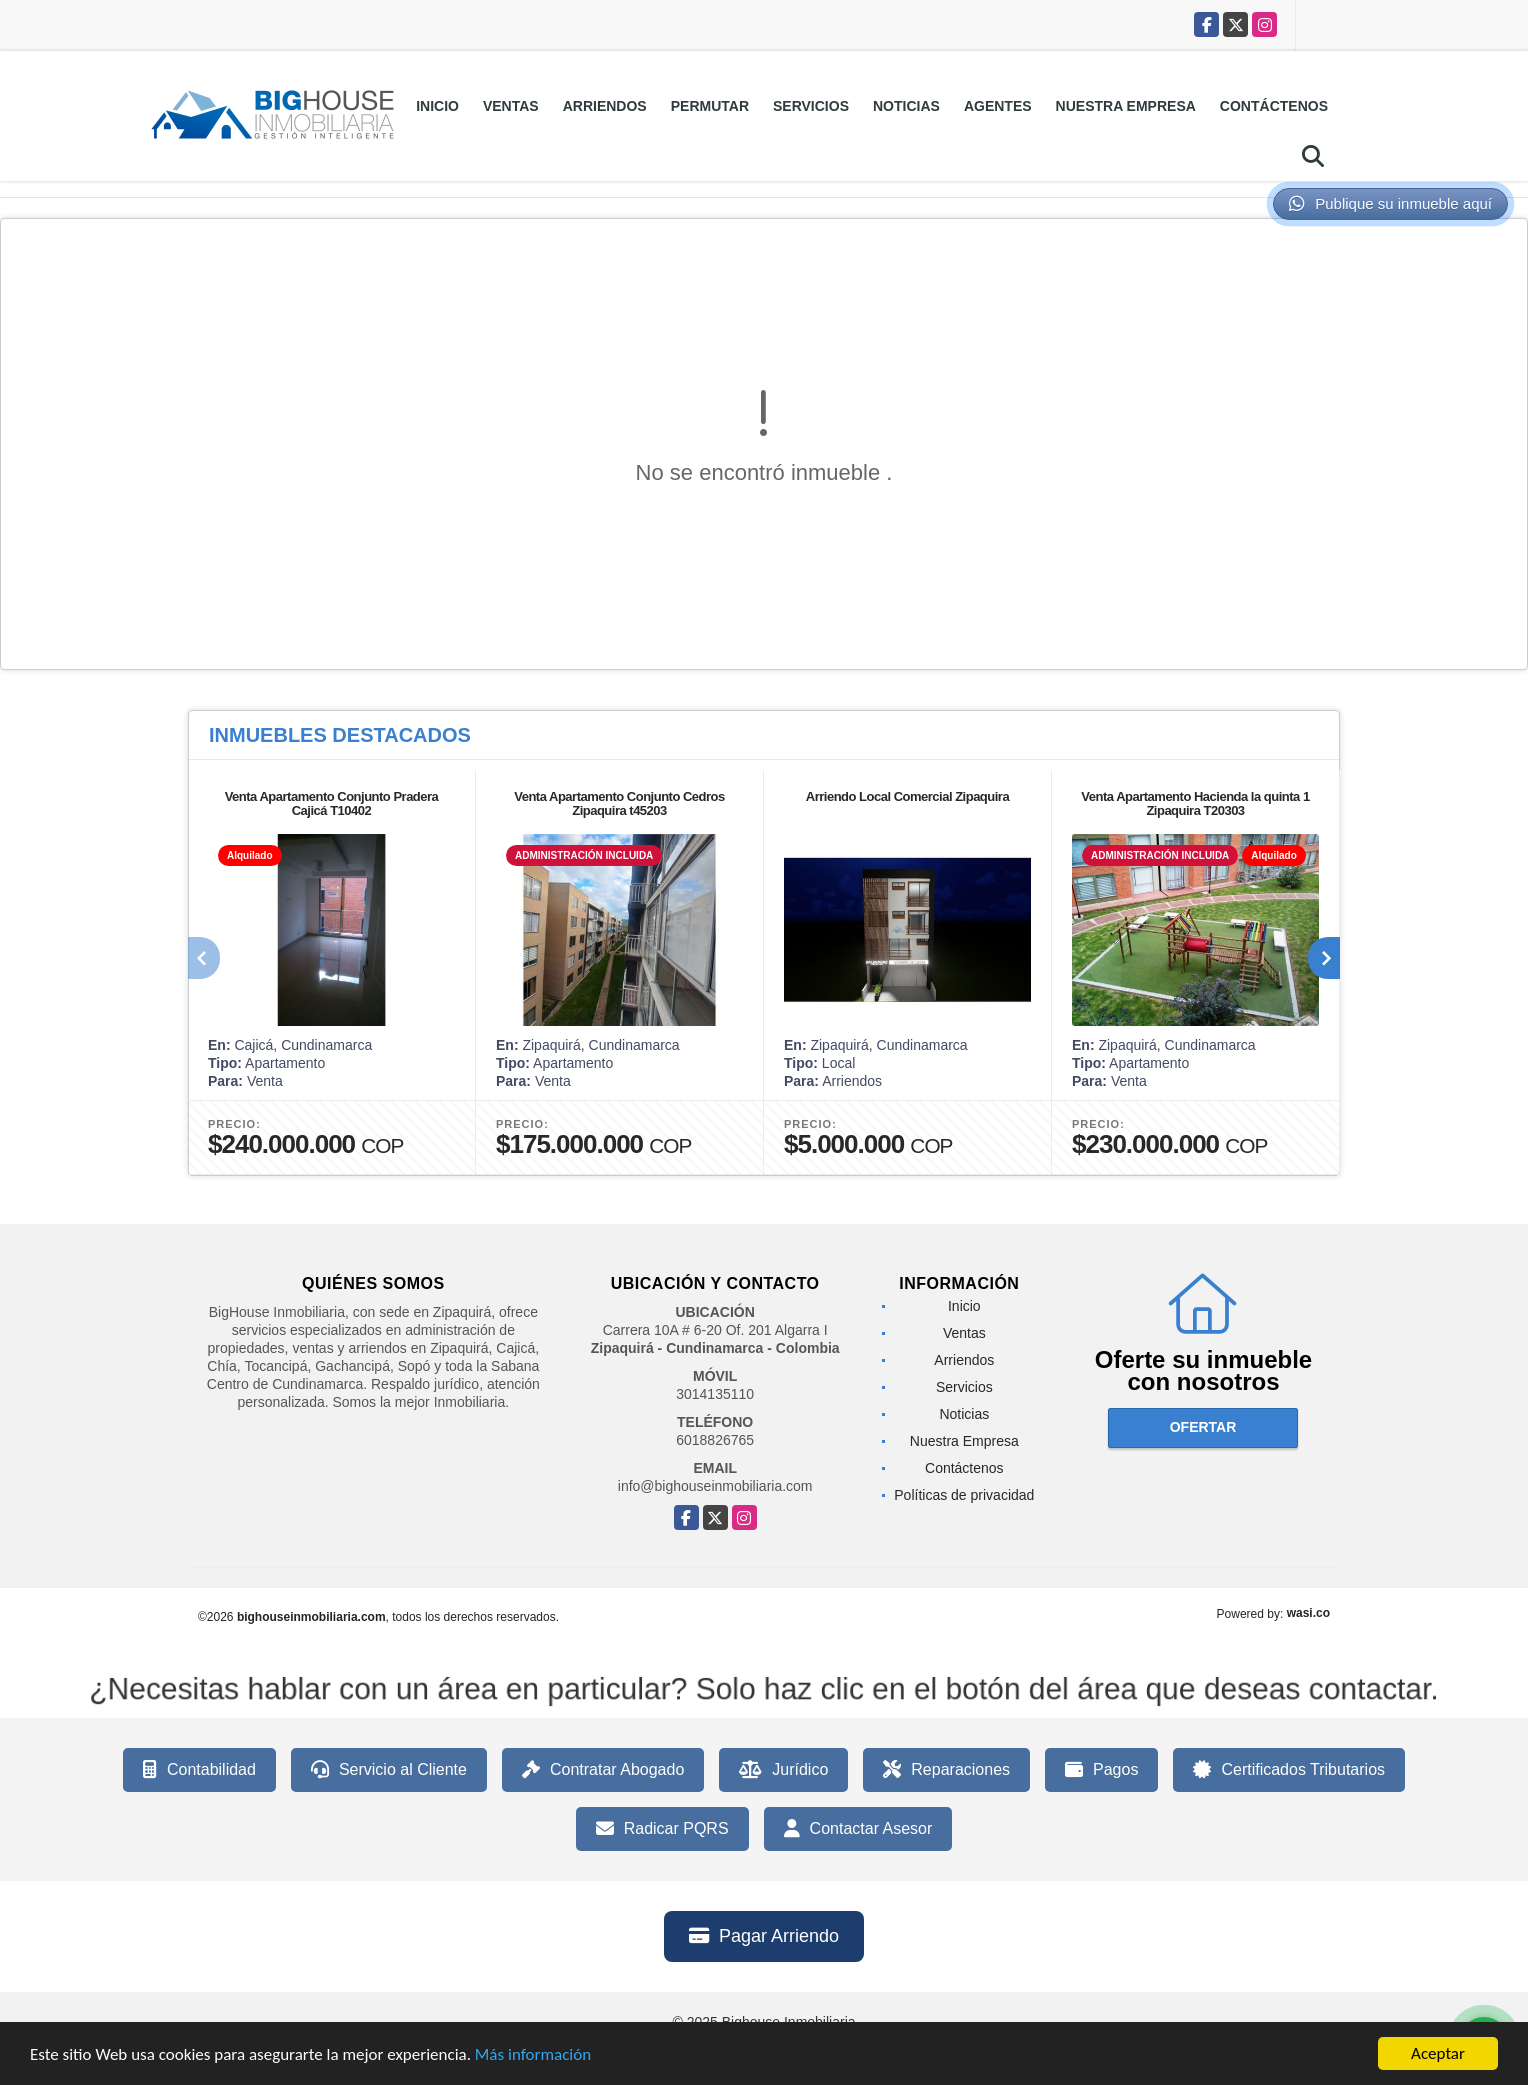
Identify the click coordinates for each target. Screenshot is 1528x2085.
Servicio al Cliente (389, 1770)
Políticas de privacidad (964, 1495)
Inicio (437, 106)
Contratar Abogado (603, 1770)
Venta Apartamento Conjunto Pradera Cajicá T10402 (332, 803)
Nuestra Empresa (1126, 106)
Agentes (998, 106)
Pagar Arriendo (764, 1936)
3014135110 (715, 1394)
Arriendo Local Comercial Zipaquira (907, 796)
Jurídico (783, 1770)
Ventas (511, 106)
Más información (533, 2056)
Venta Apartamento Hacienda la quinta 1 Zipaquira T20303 (1195, 803)
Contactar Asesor (858, 1829)
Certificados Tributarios (1289, 1770)
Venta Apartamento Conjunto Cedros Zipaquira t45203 (619, 803)
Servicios (811, 106)
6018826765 (715, 1440)
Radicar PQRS (662, 1829)
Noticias (906, 106)
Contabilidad (199, 1770)
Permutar (710, 106)
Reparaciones (946, 1770)
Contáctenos (1274, 106)
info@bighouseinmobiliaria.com (715, 1486)
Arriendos (605, 106)
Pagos (1101, 1770)
